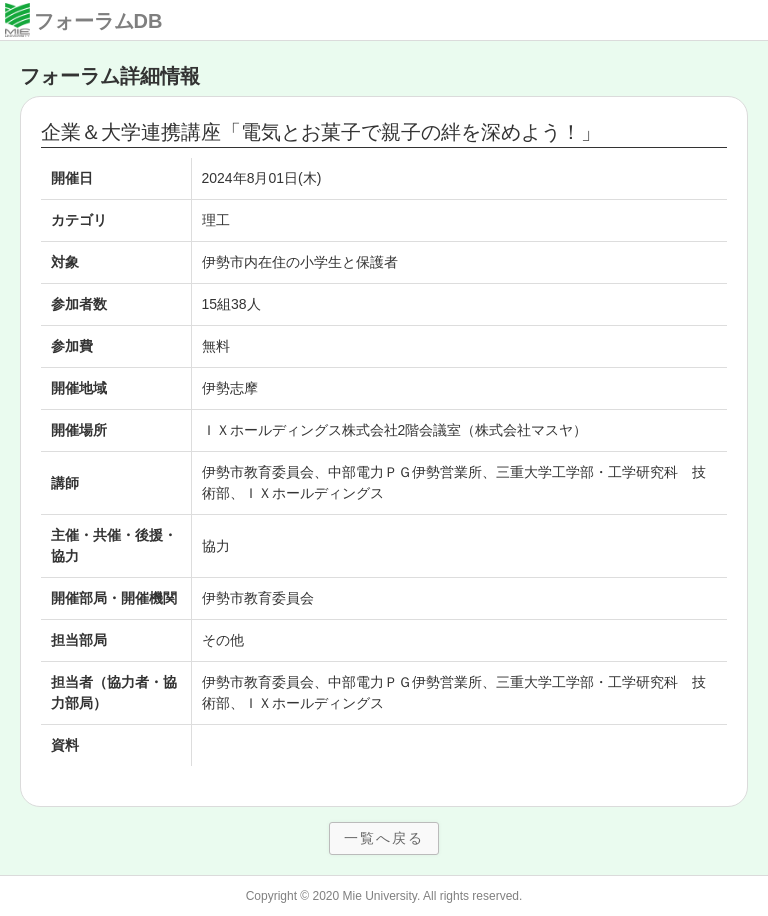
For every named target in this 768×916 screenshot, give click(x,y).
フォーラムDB (98, 21)
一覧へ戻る (384, 838)
